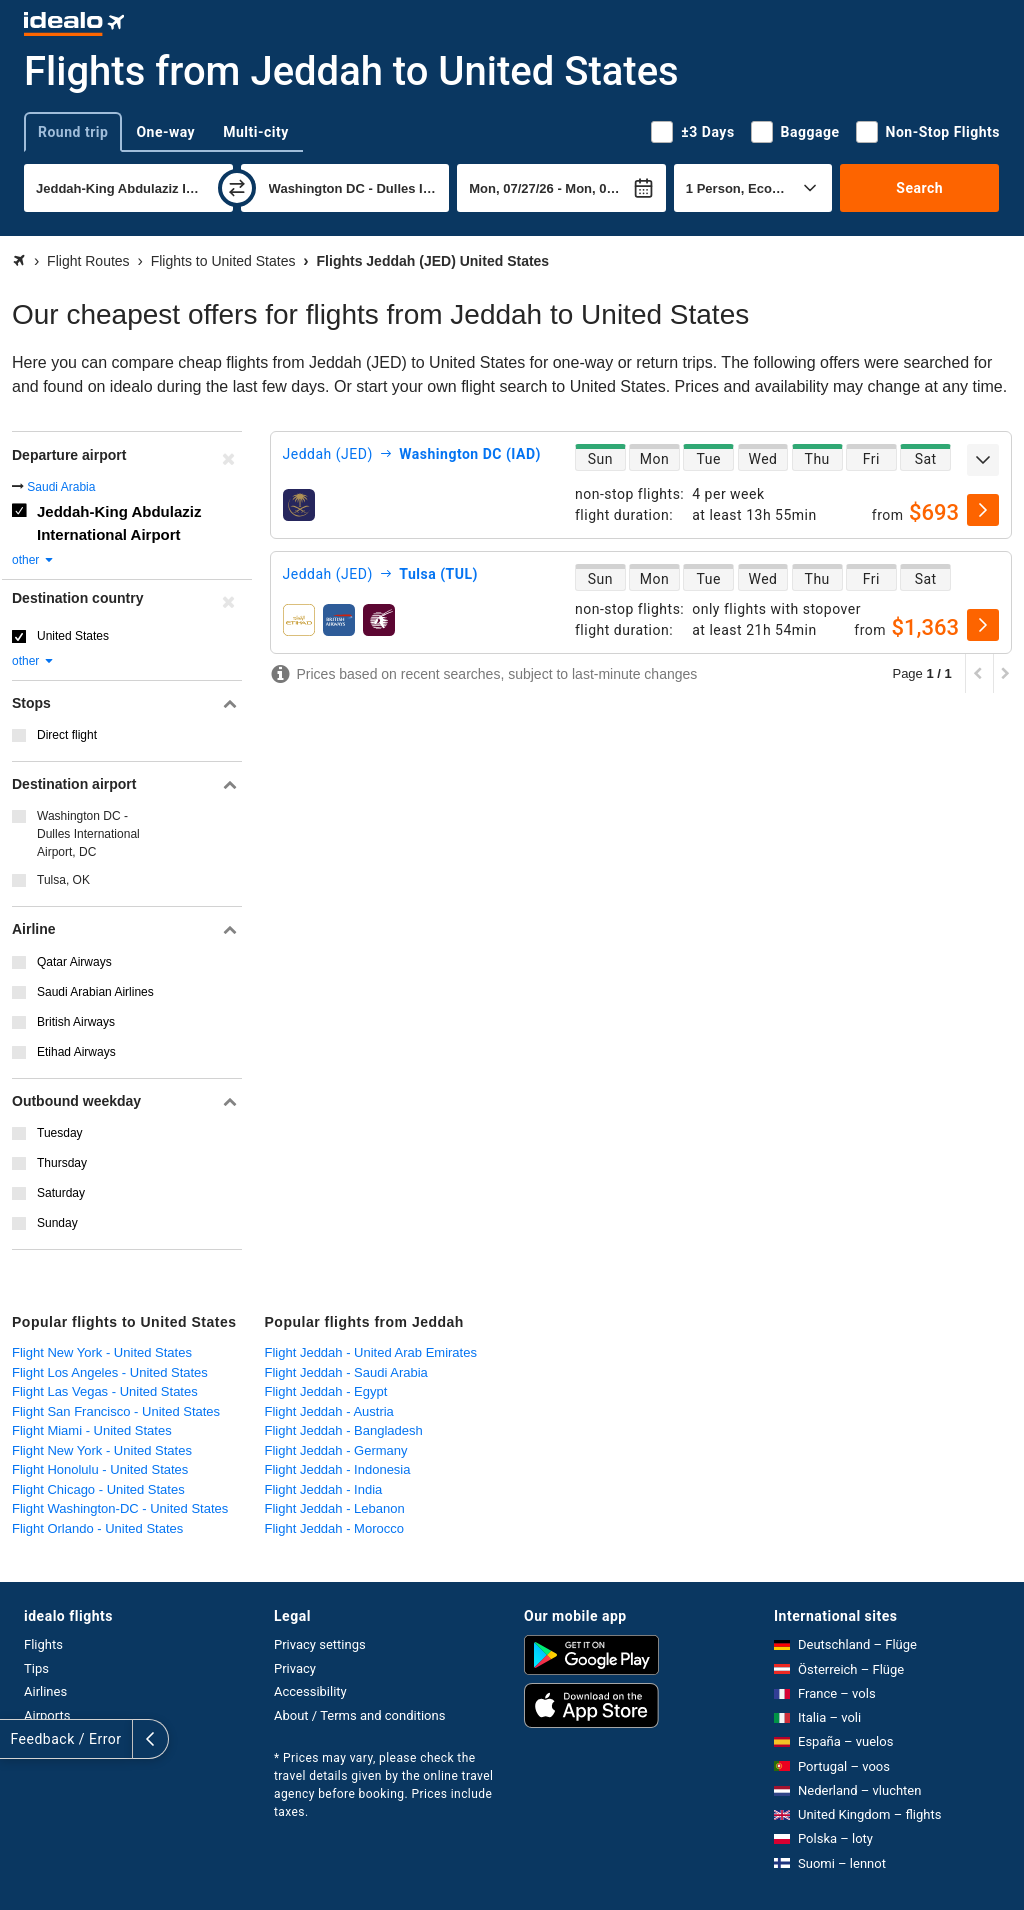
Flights (43, 1644)
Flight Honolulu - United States (100, 1469)
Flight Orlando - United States (97, 1528)
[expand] (983, 460)
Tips (36, 1668)
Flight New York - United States (102, 1352)
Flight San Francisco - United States (116, 1411)
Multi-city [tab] (256, 132)
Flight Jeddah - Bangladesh (344, 1430)
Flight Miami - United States (92, 1430)
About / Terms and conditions (359, 1715)
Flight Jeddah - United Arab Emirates (371, 1352)
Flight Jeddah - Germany (336, 1450)
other (33, 560)
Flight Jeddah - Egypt (326, 1391)
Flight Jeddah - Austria (329, 1411)
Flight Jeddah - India (324, 1489)
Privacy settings (320, 1644)
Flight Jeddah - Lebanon (335, 1508)
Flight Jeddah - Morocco (334, 1528)
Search (919, 188)
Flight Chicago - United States (98, 1489)
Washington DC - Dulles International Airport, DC (88, 834)
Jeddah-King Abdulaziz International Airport (119, 523)
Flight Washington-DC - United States (120, 1508)
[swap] (237, 188)
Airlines (45, 1691)
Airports (47, 1715)
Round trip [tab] (73, 132)
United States (73, 636)
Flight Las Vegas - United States (105, 1391)
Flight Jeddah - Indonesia (338, 1469)
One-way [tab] (165, 132)
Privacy (295, 1668)
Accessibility (310, 1691)
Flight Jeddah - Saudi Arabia (346, 1372)
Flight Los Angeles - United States (110, 1372)
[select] (983, 510)
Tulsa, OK (63, 880)
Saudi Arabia (61, 487)
